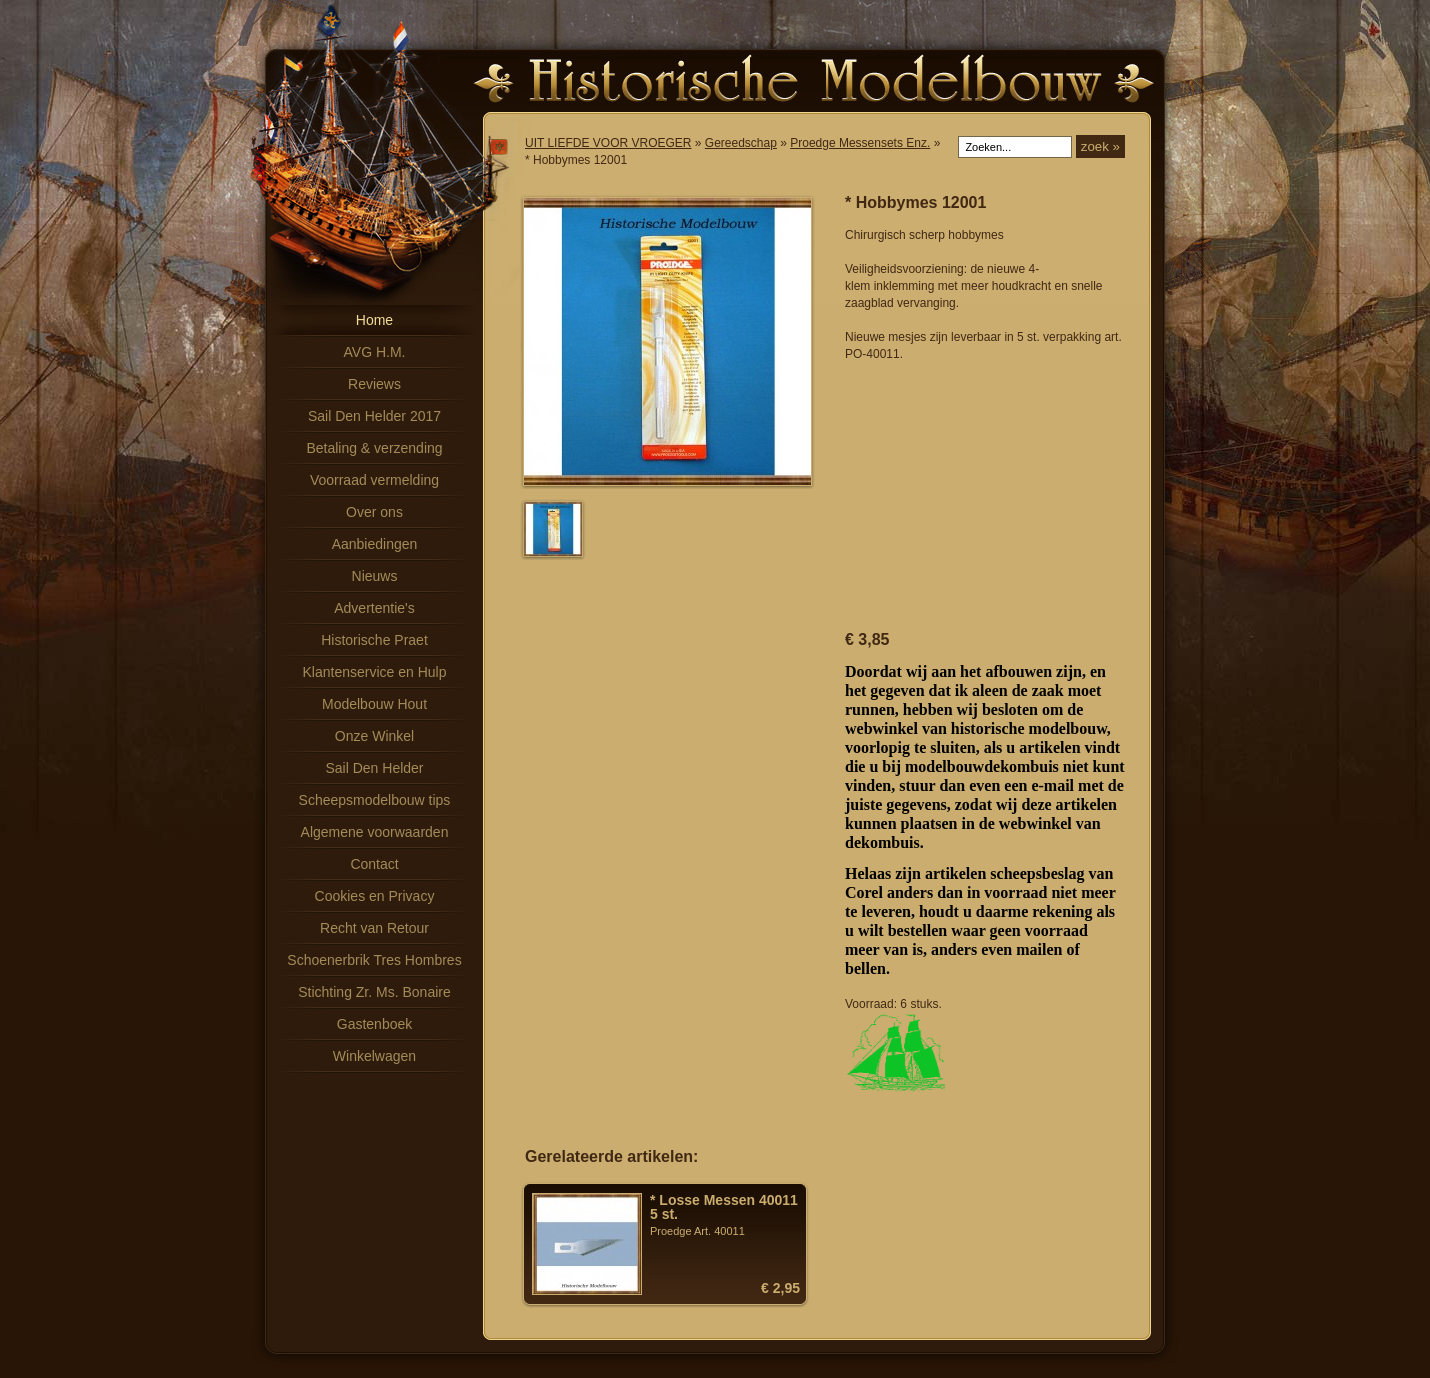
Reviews (374, 384)
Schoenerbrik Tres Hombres (374, 960)
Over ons (374, 512)
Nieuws (375, 576)
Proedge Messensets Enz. (860, 143)
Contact (374, 864)
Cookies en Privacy (375, 896)
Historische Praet (374, 640)
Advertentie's (374, 608)
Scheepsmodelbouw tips (375, 800)
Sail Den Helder (374, 768)
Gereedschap (741, 143)
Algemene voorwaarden (375, 832)
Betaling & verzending (374, 448)
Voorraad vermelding (374, 480)
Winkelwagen (374, 1056)
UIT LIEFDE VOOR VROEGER (608, 143)
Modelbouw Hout (374, 704)
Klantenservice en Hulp (375, 672)
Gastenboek (375, 1024)
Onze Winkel (374, 736)
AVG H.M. (375, 352)
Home (374, 320)
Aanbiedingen (375, 544)
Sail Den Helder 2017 (374, 416)
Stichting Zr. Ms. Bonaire (374, 992)
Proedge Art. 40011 (725, 1215)
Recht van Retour (374, 928)
